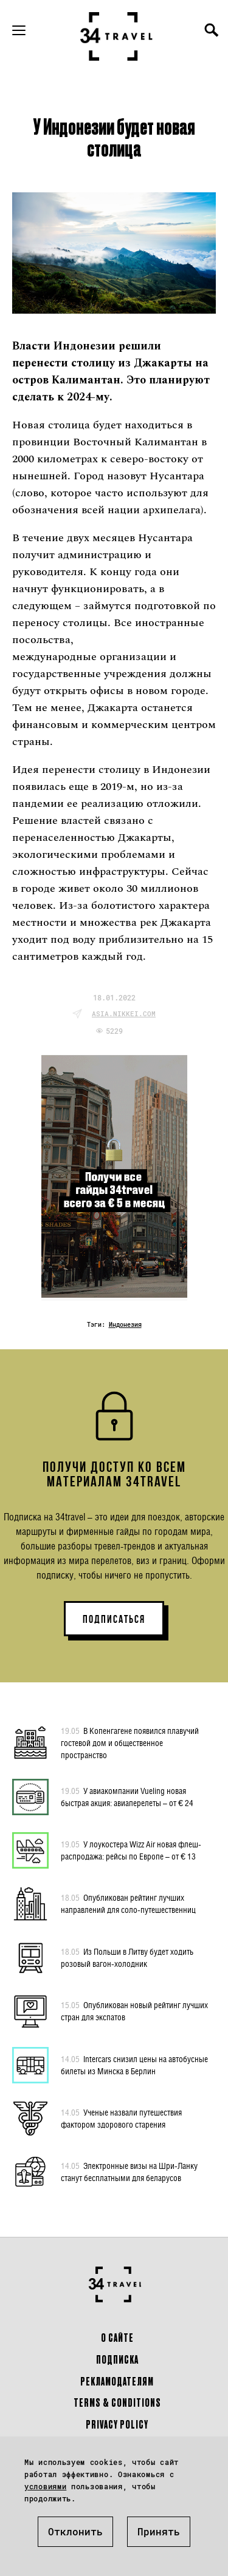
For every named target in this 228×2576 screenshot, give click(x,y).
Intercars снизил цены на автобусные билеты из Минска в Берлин (134, 2064)
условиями (45, 2486)
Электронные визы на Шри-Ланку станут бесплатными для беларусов (129, 2171)
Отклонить (75, 2531)
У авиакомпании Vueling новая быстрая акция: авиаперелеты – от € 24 (127, 1796)
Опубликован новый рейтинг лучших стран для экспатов (134, 2010)
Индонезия (125, 1325)
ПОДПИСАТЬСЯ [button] (114, 1619)
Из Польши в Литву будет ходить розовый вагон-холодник (127, 1957)
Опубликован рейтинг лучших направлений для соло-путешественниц (128, 1903)
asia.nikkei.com (124, 1013)
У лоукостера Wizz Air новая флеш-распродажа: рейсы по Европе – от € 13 (131, 1849)
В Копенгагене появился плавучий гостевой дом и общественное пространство (130, 1742)
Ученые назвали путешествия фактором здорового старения (121, 2117)
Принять (158, 2531)
